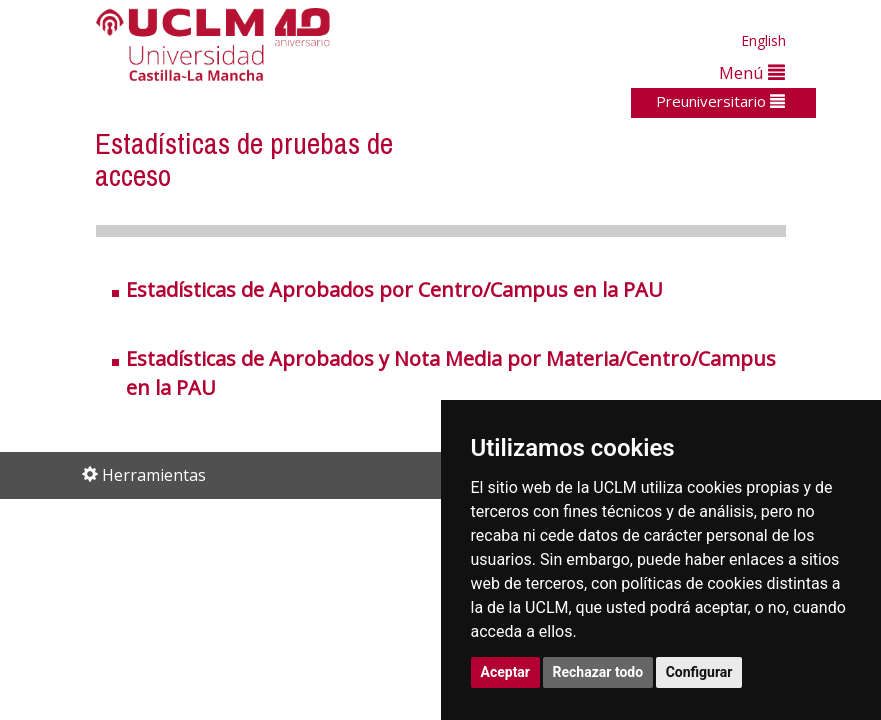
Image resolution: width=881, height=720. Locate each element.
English (763, 40)
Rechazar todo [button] (598, 672)
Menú (752, 72)
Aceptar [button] (506, 672)
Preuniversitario (720, 101)
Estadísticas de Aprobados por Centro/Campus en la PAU (394, 289)
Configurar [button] (699, 672)
